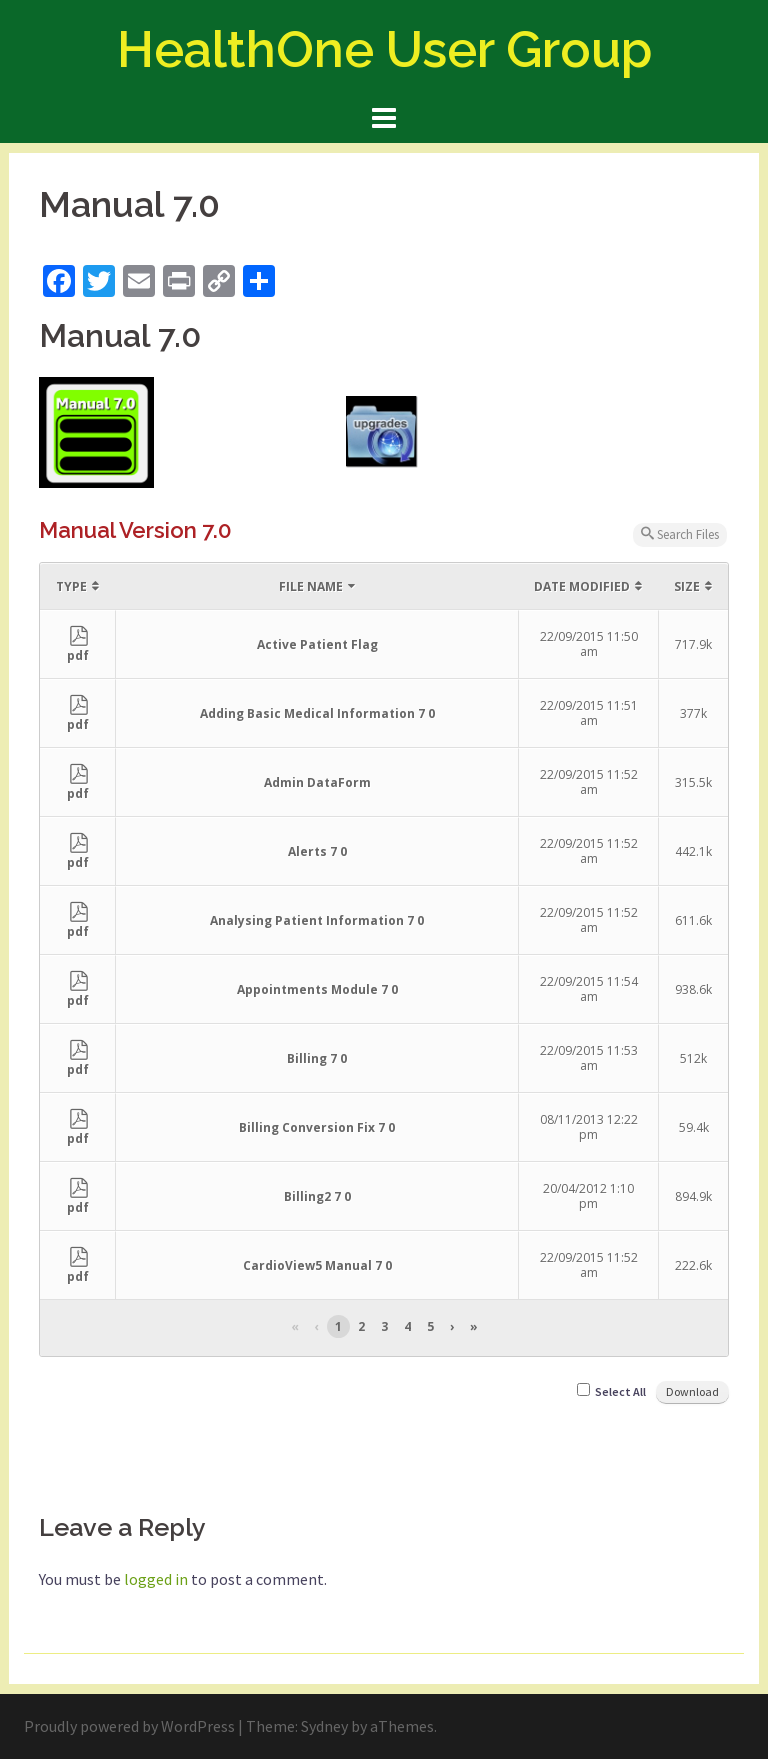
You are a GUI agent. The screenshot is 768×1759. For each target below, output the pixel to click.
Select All (620, 1391)
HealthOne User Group (384, 49)
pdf (78, 648)
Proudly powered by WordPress (129, 1726)
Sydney (324, 1726)
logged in (156, 1579)
